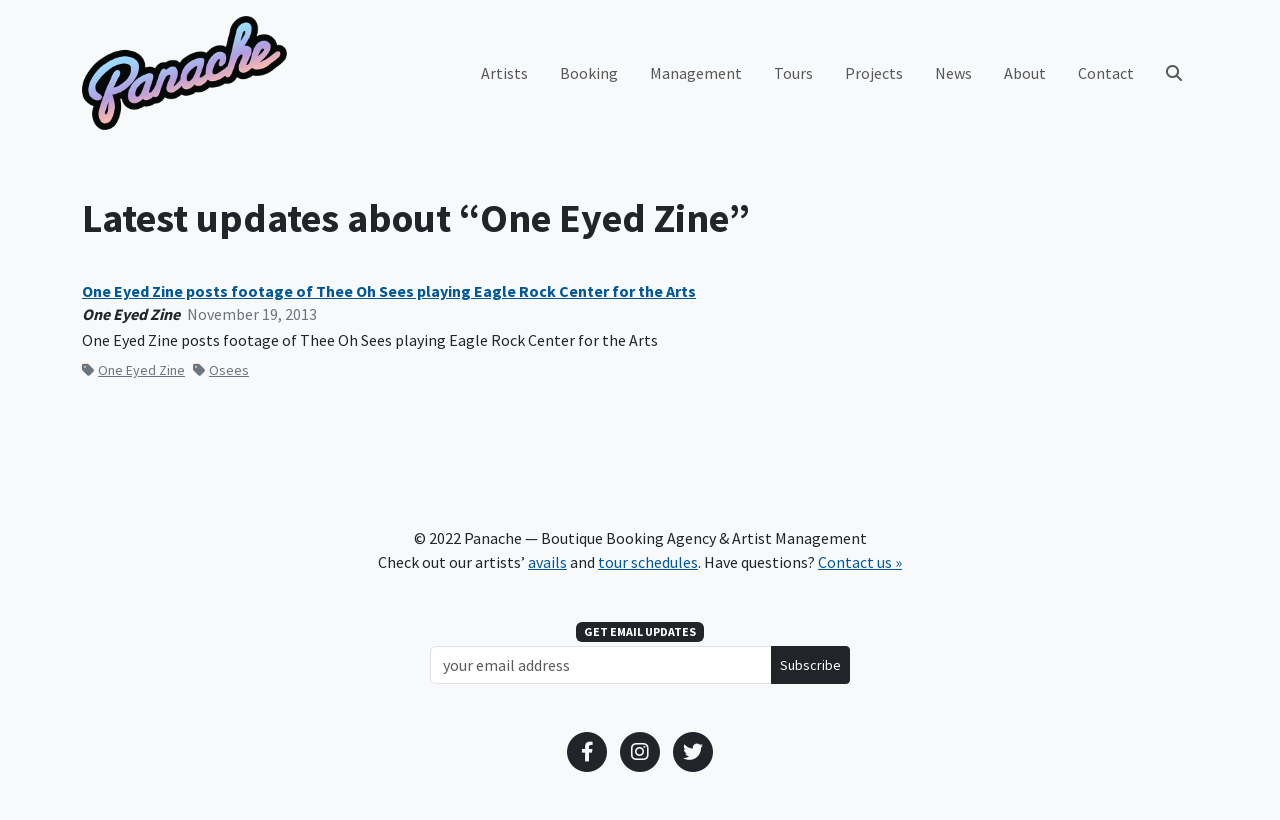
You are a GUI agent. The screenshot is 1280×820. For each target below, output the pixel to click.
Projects (874, 73)
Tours (793, 73)
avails (547, 562)
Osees (221, 370)
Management (696, 73)
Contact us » (860, 562)
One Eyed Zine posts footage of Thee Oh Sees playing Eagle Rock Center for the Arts (389, 291)
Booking (589, 73)
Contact (1106, 73)
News (953, 73)
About (1025, 73)
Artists (504, 73)
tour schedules (648, 562)
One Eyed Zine (133, 370)
